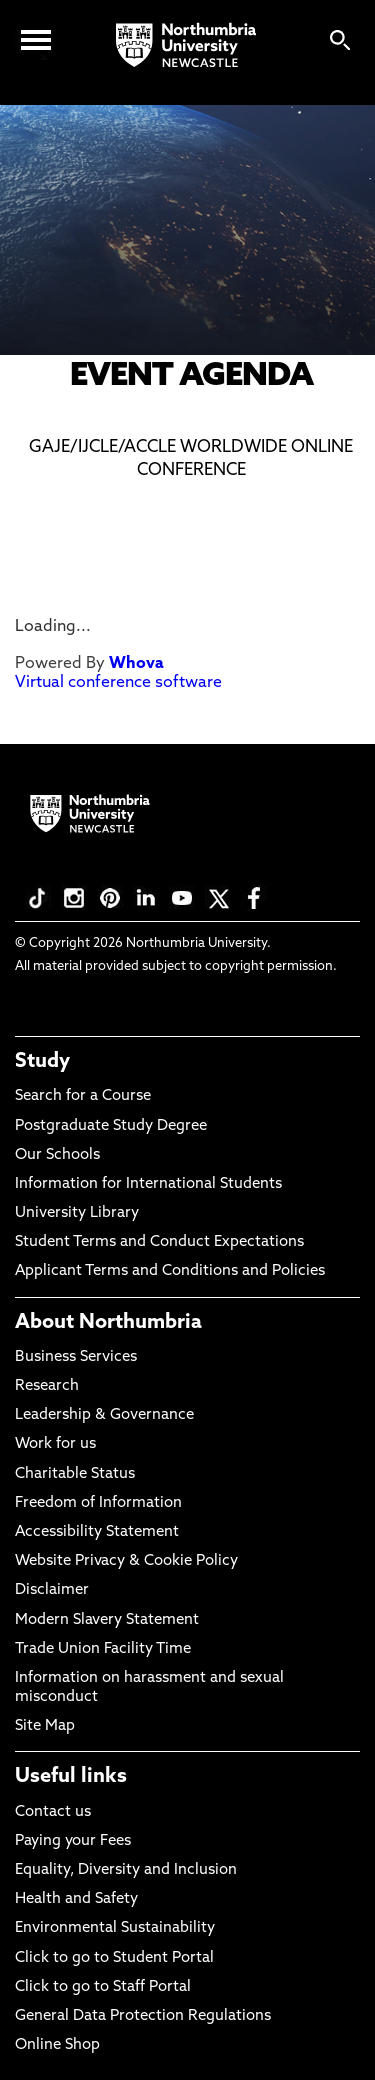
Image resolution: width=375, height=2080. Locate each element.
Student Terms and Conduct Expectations (159, 1242)
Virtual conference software (118, 683)
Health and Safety (76, 1899)
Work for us (55, 1444)
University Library (77, 1213)
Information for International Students (148, 1184)
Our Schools (57, 1155)
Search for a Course (83, 1096)
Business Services (76, 1357)
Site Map (45, 1726)
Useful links (71, 1777)
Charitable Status (75, 1474)
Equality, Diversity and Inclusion (126, 1870)
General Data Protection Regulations (143, 2016)
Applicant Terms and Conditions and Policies (170, 1271)
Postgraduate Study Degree (111, 1126)
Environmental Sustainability (115, 1928)
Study (42, 1062)
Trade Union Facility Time (103, 1649)
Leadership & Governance (104, 1415)
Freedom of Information (98, 1503)
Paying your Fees (73, 1841)
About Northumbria (108, 1323)
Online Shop (57, 2045)
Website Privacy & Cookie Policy (126, 1561)
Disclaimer (52, 1590)
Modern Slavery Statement (107, 1620)
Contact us (53, 1812)
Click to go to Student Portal (114, 1958)
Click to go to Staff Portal (103, 1987)
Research (47, 1386)
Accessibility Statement (97, 1532)
